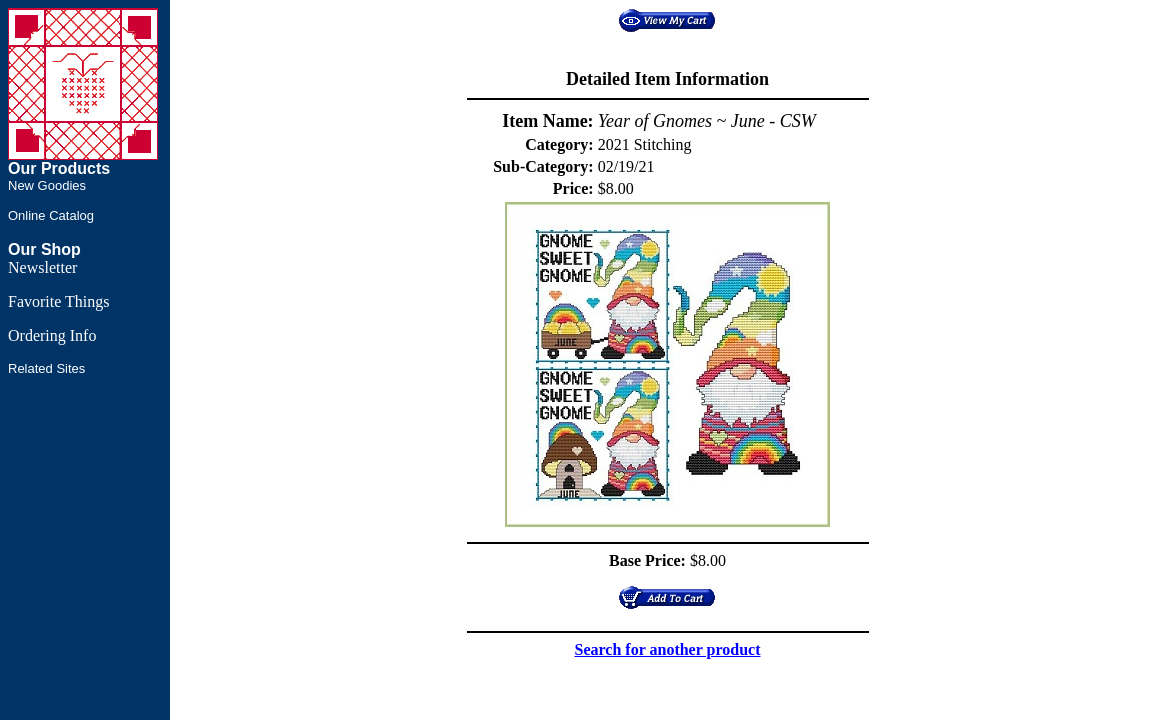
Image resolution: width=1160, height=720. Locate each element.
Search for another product (668, 649)
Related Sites (46, 368)
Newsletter (42, 267)
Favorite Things (58, 301)
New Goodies (47, 185)
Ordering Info (52, 335)
